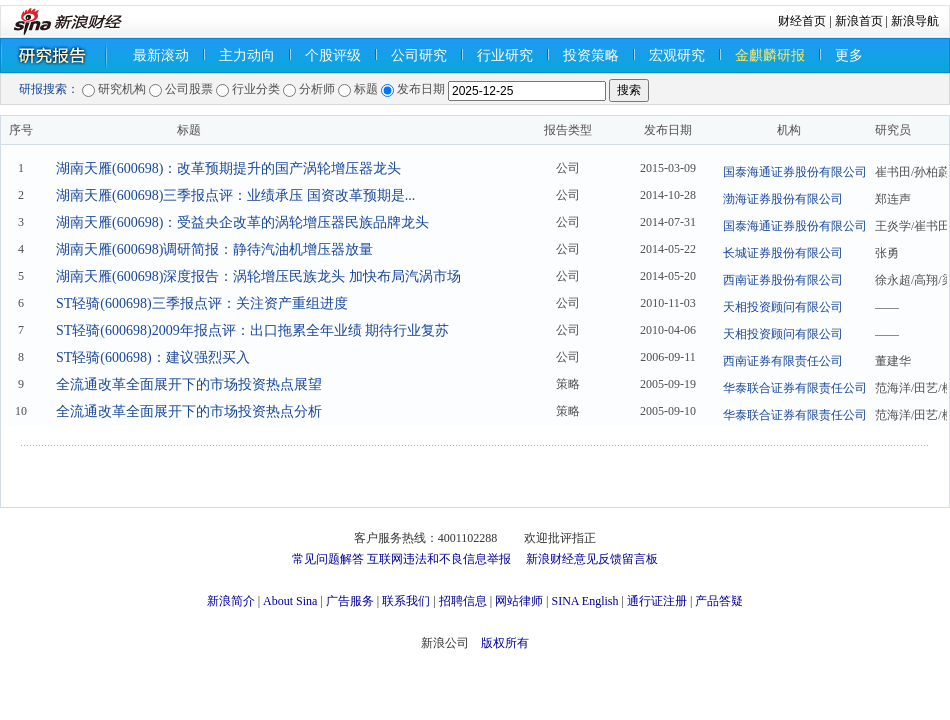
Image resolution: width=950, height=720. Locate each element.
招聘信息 (463, 601)
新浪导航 (915, 21)
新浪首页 (859, 21)
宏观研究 (677, 55)
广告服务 (350, 601)
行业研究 (505, 55)
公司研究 (419, 55)
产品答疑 (719, 601)
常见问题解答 (328, 559)
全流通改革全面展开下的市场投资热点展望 (189, 384)
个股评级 (333, 55)
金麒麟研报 (770, 55)
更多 (849, 55)
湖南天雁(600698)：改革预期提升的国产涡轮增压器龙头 (228, 168)
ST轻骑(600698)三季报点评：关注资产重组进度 (202, 303)
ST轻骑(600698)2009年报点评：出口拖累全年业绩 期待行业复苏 (252, 330)
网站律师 (519, 601)
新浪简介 (231, 601)
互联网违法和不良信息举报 (439, 559)
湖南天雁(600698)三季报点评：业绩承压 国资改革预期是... (235, 195)
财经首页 (802, 21)
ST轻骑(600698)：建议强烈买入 (153, 357)
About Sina (290, 601)
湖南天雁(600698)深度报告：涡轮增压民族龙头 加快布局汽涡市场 (258, 276)
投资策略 (591, 55)
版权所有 (505, 643)
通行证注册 (657, 601)
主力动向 (247, 55)
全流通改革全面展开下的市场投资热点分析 (189, 411)
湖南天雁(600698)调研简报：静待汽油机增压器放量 (214, 249)
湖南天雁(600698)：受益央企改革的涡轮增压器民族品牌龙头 (242, 222)
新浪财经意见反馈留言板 (592, 559)
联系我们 (406, 601)
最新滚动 (161, 55)
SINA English (584, 601)
